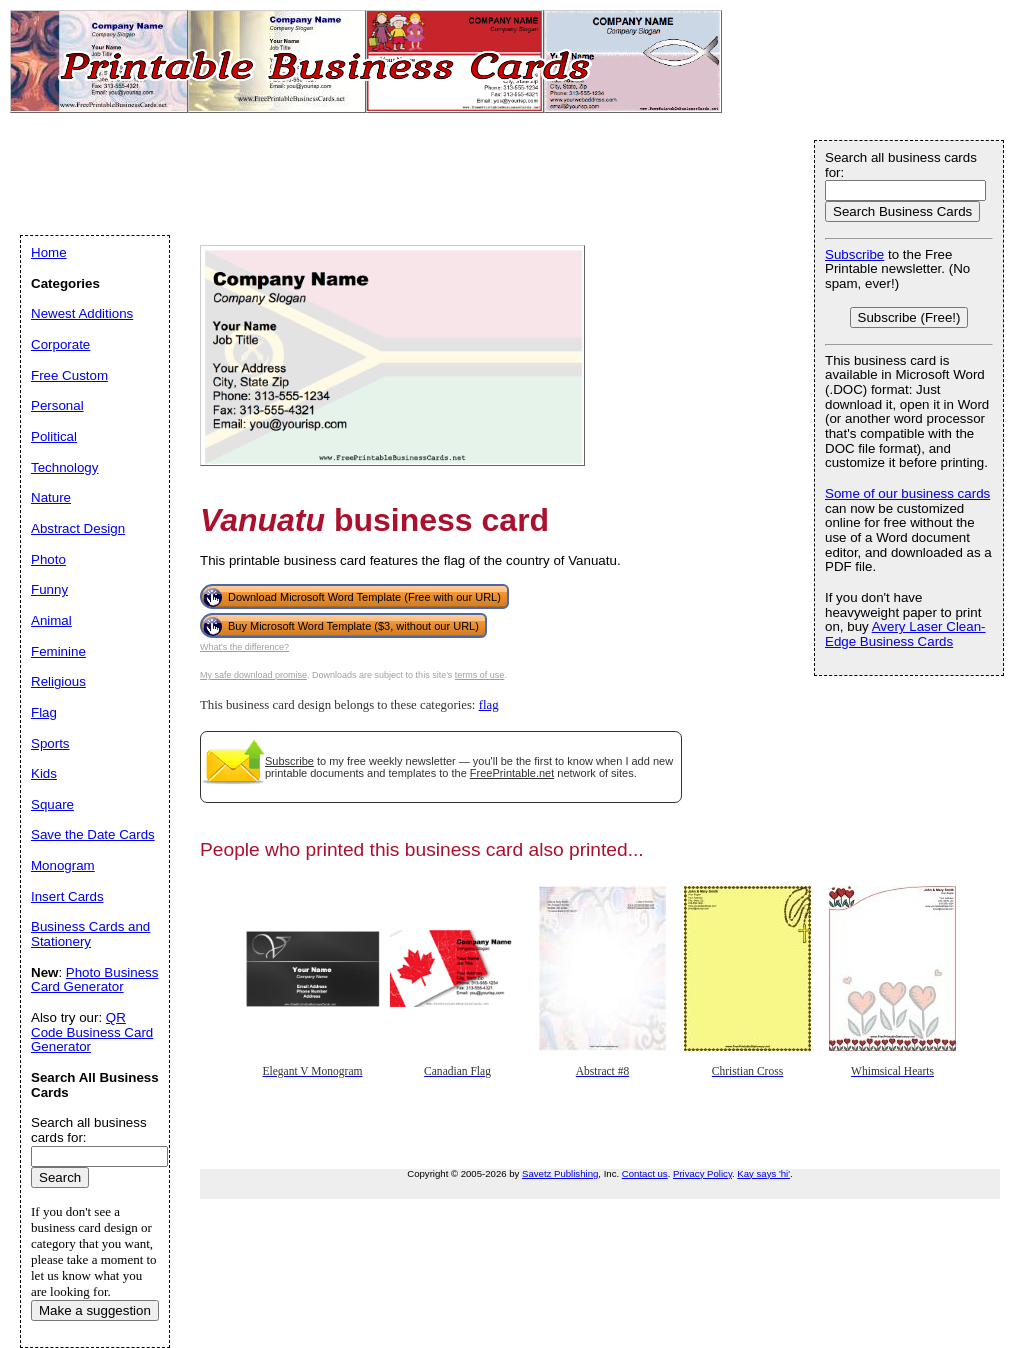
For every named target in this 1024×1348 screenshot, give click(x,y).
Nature (51, 497)
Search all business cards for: (901, 165)
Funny (49, 589)
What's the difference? (244, 647)
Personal (57, 405)
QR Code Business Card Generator (92, 1032)
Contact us (645, 1173)
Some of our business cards (907, 493)
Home (49, 252)
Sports (50, 743)
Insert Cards (67, 896)
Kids (44, 773)
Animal (51, 620)
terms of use (480, 675)
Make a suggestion (95, 1310)
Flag (44, 712)
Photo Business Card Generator (94, 980)
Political (54, 436)
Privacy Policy (702, 1173)
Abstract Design (78, 528)
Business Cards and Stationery (90, 934)
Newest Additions (82, 313)
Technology (64, 467)
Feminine (58, 651)
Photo (48, 559)
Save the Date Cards (93, 834)
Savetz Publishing (560, 1173)
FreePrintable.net (512, 773)
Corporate (60, 344)
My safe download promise (253, 675)
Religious (58, 681)
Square (52, 804)
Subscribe (289, 761)
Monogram (63, 865)
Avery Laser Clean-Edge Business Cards (905, 634)
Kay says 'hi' (763, 1173)
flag (489, 705)
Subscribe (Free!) (909, 317)
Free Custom (69, 375)
